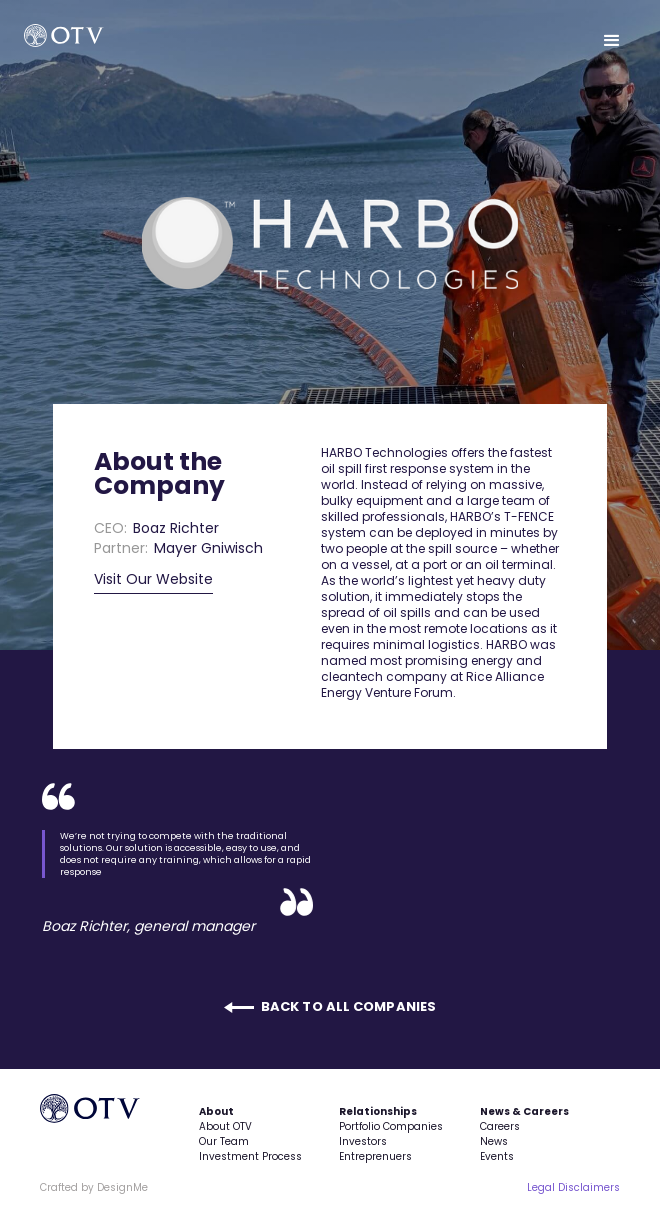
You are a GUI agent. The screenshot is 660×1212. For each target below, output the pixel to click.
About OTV (225, 1126)
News (494, 1141)
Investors (363, 1141)
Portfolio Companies (391, 1126)
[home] (95, 35)
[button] (612, 41)
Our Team (224, 1141)
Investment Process (250, 1156)
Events (497, 1156)
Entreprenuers (375, 1156)
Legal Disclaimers (573, 1187)
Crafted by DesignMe (94, 1187)
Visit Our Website (153, 579)
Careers (500, 1126)
